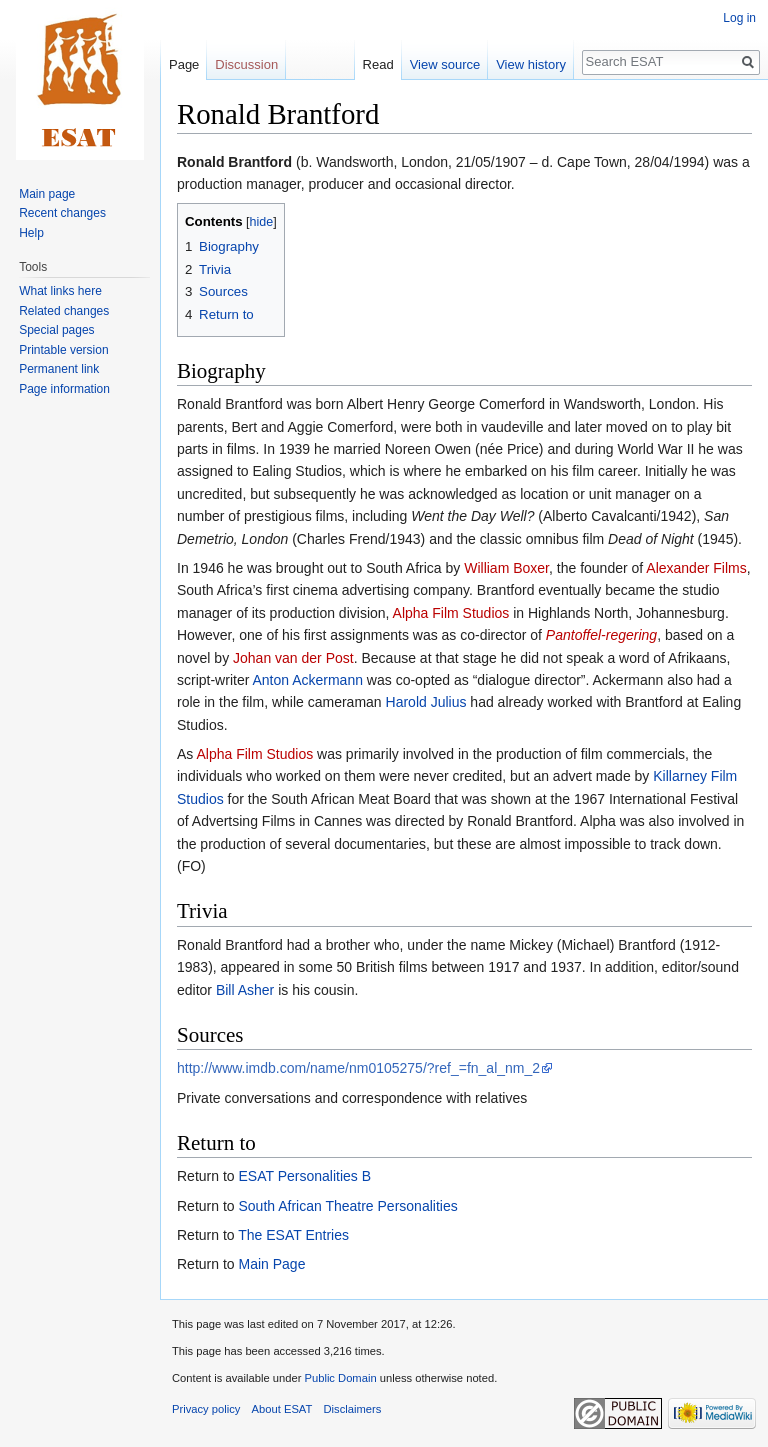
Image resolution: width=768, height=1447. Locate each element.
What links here (60, 291)
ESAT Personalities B (304, 1176)
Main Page (271, 1264)
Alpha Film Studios (451, 613)
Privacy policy (206, 1409)
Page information (64, 389)
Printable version (63, 350)
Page (184, 64)
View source (445, 64)
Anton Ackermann (307, 680)
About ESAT (282, 1409)
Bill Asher (245, 990)
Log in (739, 18)
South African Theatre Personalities (347, 1206)
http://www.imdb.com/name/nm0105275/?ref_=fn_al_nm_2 (358, 1068)
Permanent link (59, 369)
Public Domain (340, 1378)
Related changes (64, 311)
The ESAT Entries (293, 1235)
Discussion (246, 64)
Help (31, 233)
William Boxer (506, 568)
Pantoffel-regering (601, 635)
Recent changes (62, 213)
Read (378, 64)
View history (531, 64)
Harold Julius (426, 702)
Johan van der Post (293, 658)
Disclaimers (353, 1409)
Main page (47, 194)
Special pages (56, 330)
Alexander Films (696, 568)
